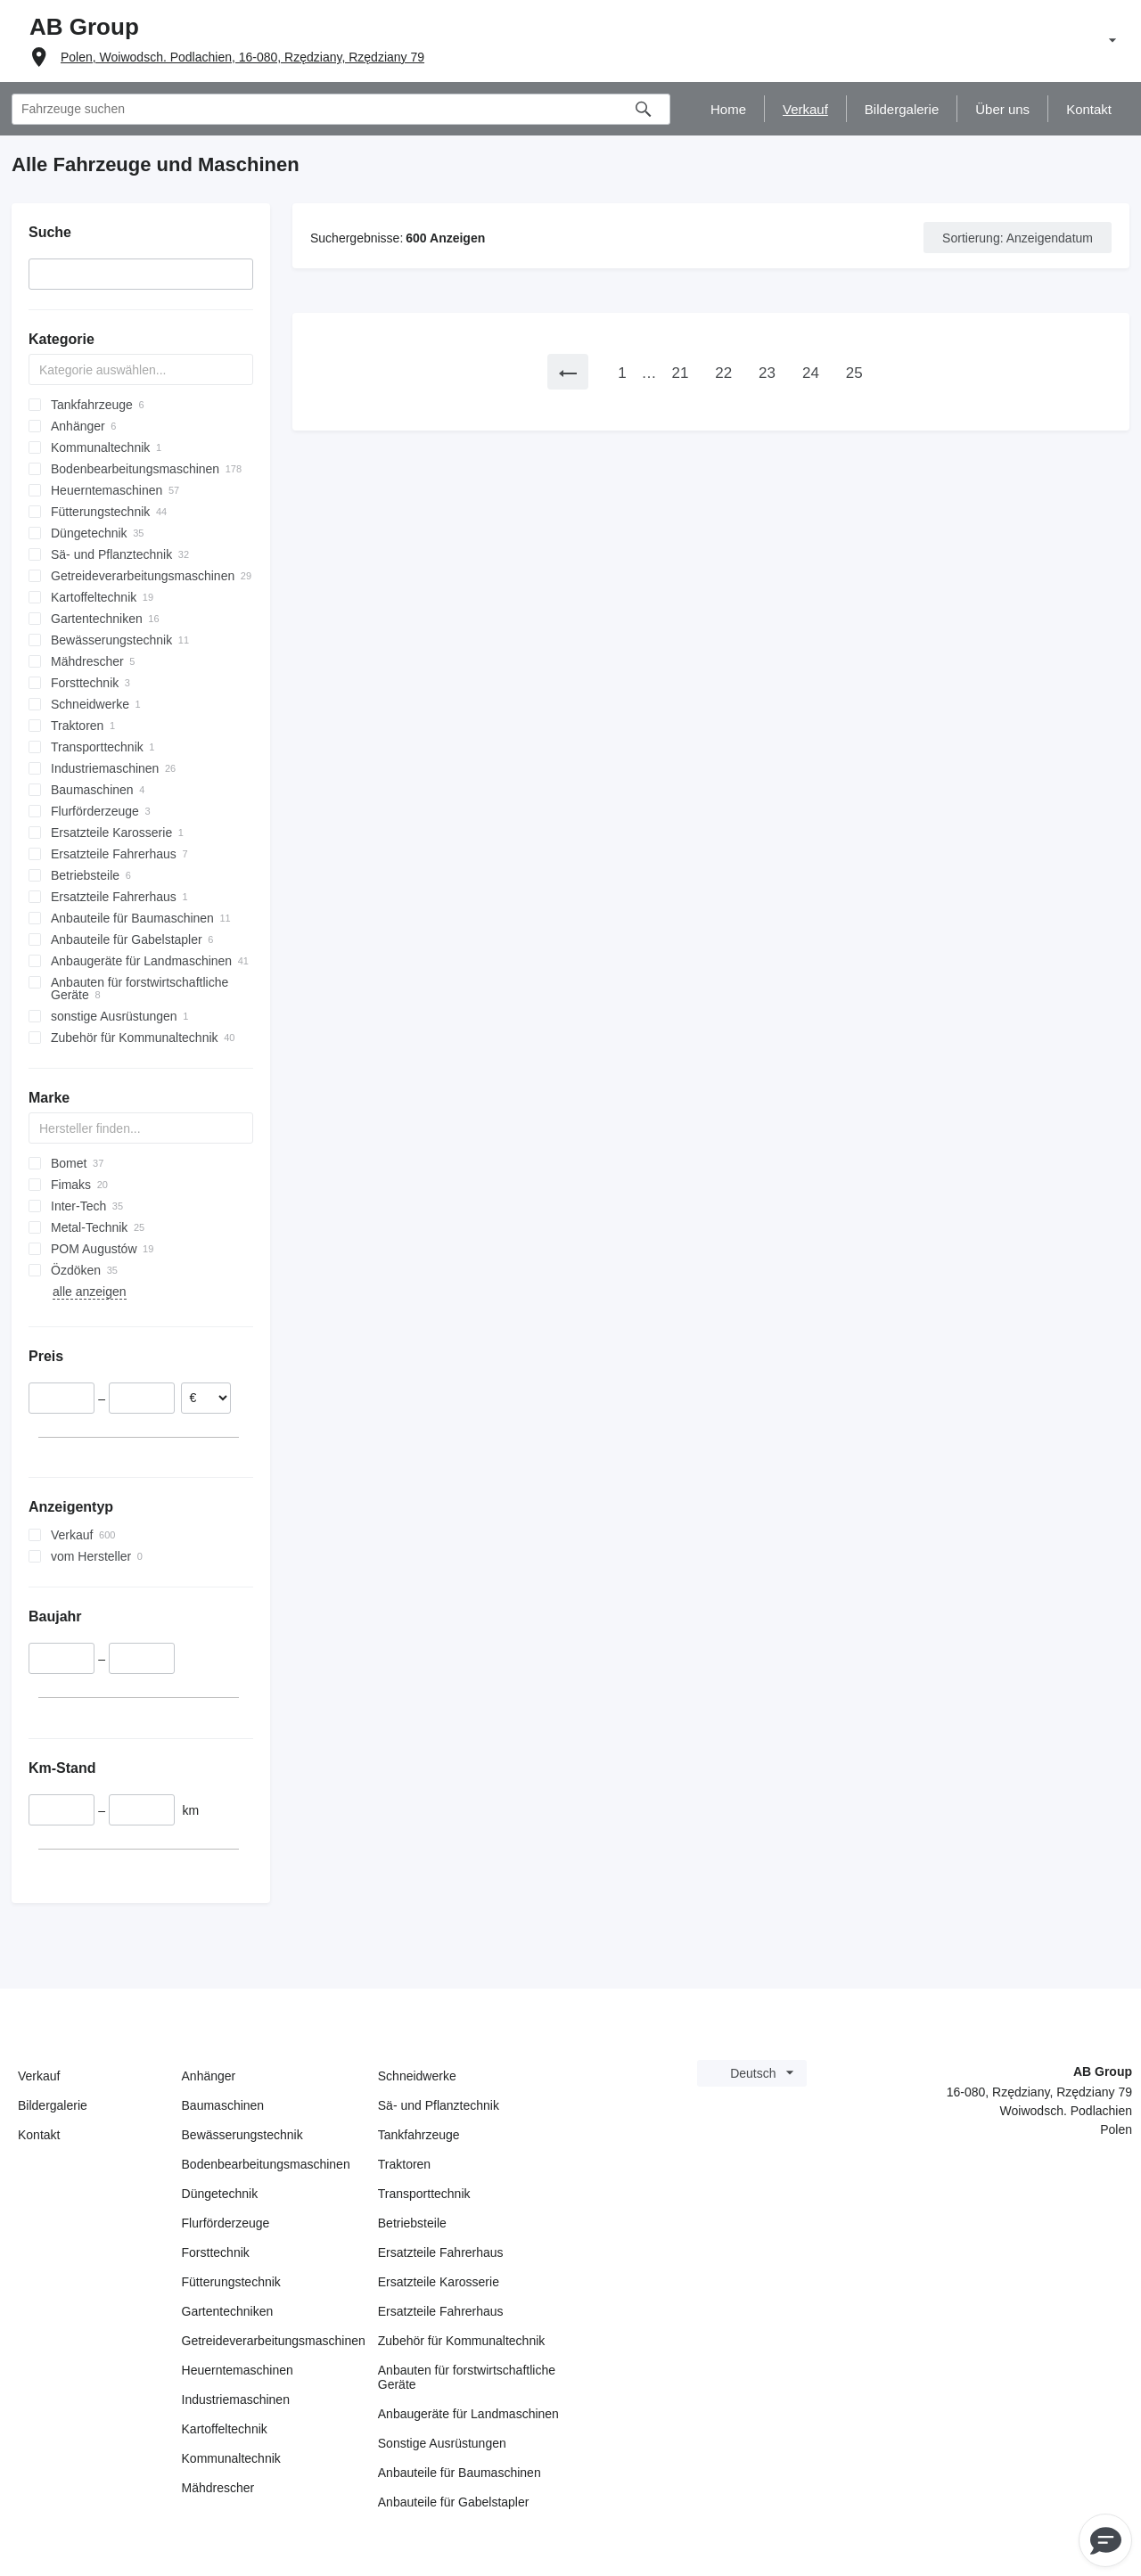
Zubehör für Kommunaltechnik (462, 2341)
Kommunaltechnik (231, 2458)
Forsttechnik (216, 2252)
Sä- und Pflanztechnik (438, 2105)
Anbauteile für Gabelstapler (453, 2502)
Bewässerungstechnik (242, 2135)
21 (679, 373)
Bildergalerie (52, 2105)
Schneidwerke (417, 2076)
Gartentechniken (228, 2311)
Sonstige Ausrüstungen (442, 2443)
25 (854, 373)
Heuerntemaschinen (237, 2370)
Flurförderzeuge (226, 2223)
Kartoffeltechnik (224, 2429)
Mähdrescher (218, 2488)
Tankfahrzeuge (419, 2135)
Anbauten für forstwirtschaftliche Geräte (466, 2377)
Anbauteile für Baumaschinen (459, 2472)
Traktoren (404, 2164)
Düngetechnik (220, 2193)
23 (767, 373)
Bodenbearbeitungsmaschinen (266, 2164)
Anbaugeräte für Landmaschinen (468, 2414)
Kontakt (39, 2135)
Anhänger (209, 2076)
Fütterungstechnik (231, 2282)
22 (723, 373)
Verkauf (39, 2076)
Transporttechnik (424, 2193)
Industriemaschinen (236, 2399)
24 (810, 373)
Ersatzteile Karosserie (438, 2282)
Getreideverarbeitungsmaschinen (273, 2341)
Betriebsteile (412, 2223)
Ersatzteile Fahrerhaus (441, 2252)
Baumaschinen (223, 2105)
